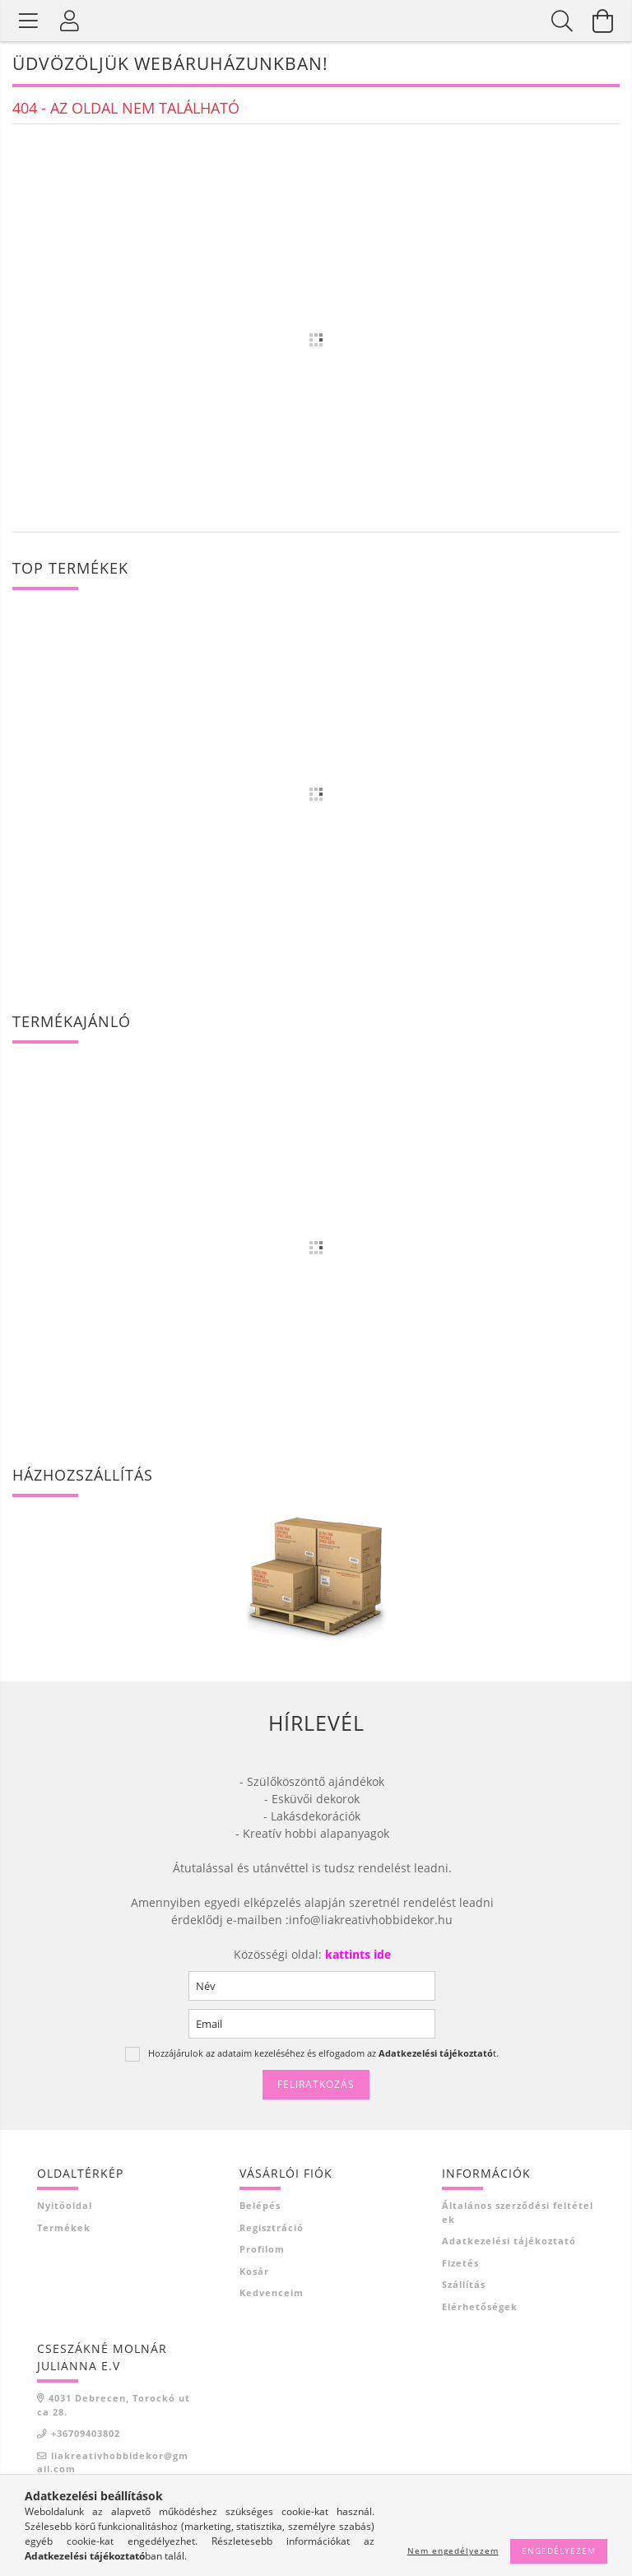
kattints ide (356, 1954)
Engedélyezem (559, 2550)
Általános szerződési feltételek (517, 2212)
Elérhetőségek (480, 2306)
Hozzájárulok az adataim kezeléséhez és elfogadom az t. (323, 2053)
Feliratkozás (316, 2084)
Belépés (260, 2205)
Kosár (254, 2271)
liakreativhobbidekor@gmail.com (112, 2462)
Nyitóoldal (64, 2205)
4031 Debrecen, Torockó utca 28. (113, 2405)
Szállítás (464, 2284)
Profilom (262, 2249)
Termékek (64, 2227)
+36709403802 (85, 2433)
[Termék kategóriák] (28, 20)
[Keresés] (562, 20)
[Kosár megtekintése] (603, 20)
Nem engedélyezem (453, 2550)
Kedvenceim (271, 2292)
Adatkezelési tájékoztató (509, 2240)
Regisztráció (271, 2227)
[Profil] (69, 20)
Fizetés (460, 2263)
